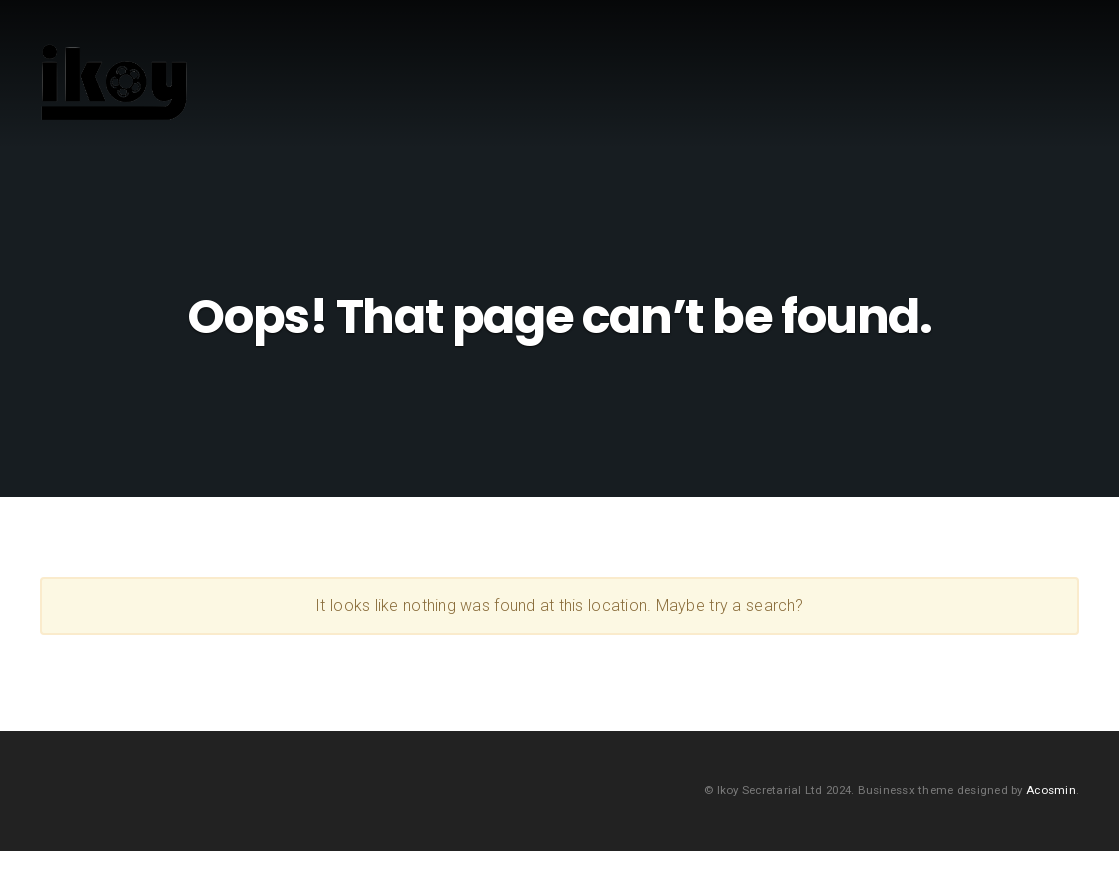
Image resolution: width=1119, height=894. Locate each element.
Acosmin (1051, 832)
